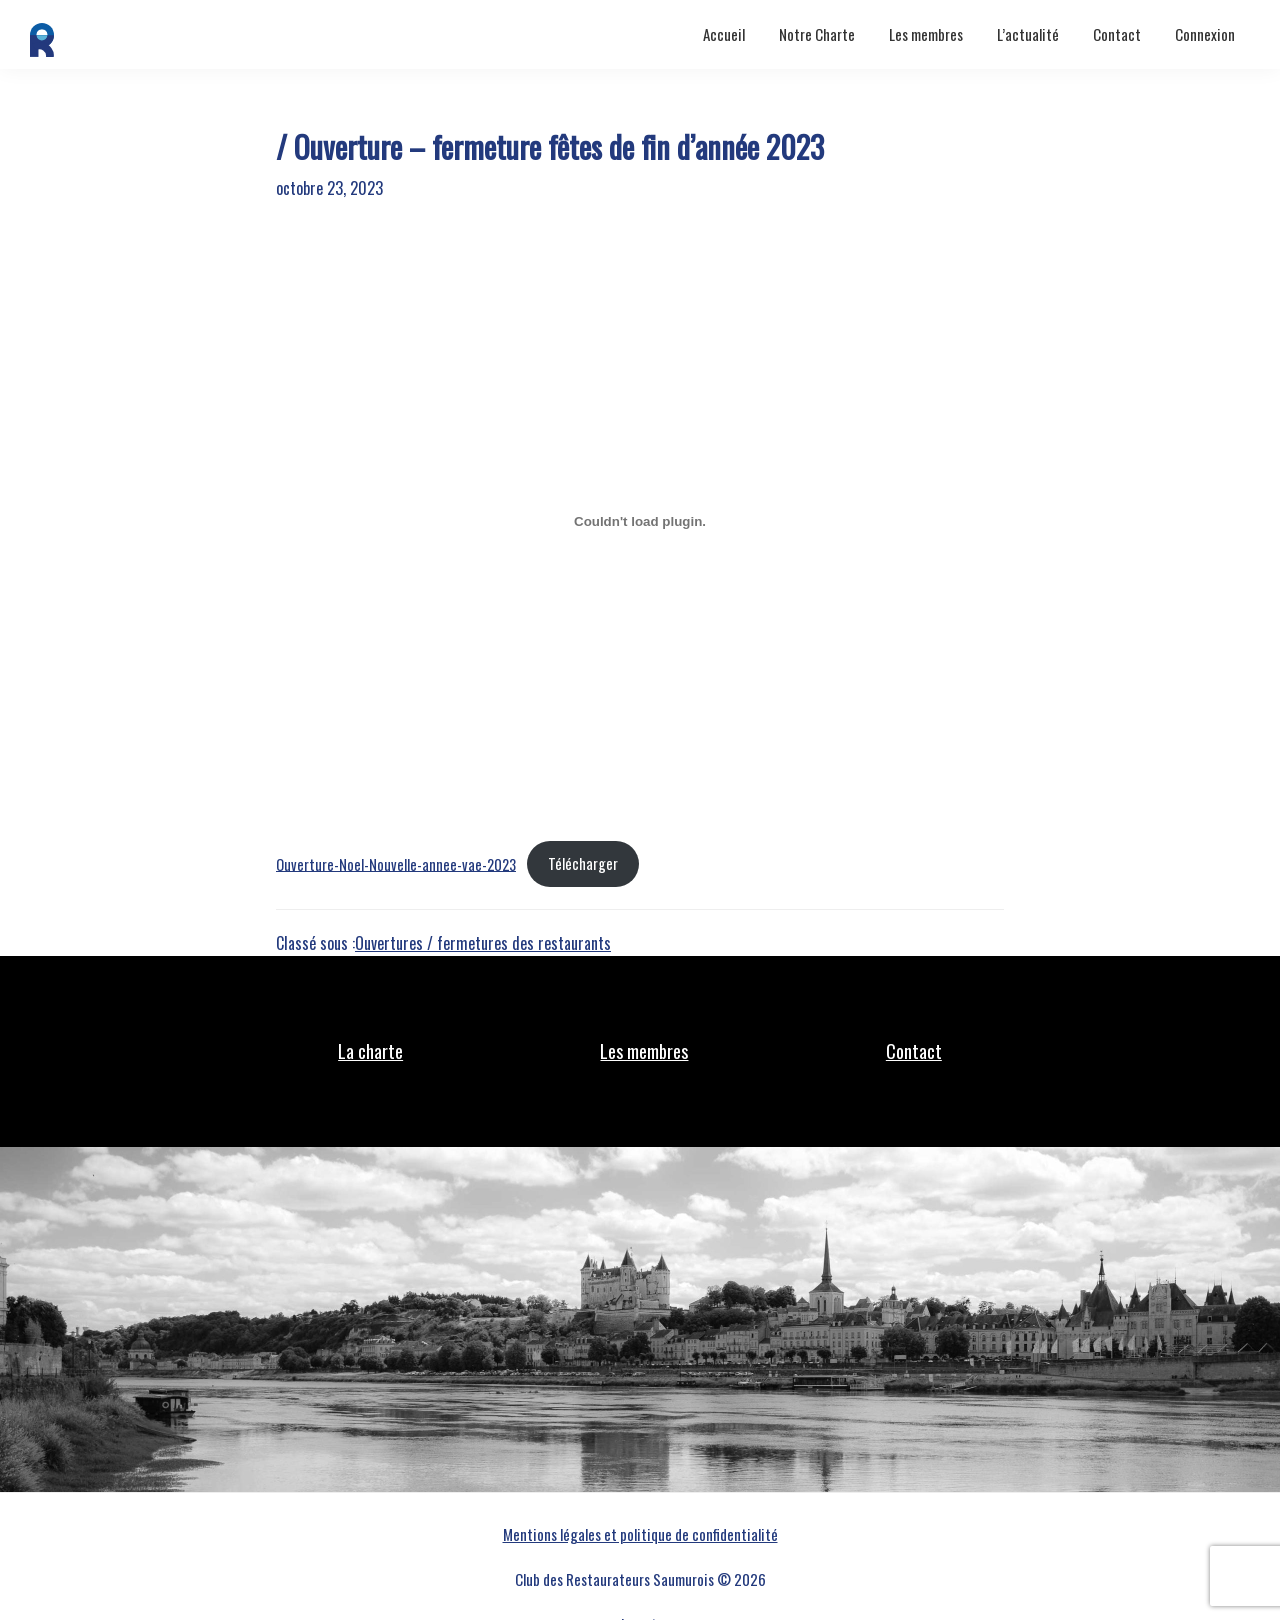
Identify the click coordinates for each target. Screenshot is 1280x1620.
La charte (370, 1051)
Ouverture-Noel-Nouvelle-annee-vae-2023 (396, 863)
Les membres (644, 1051)
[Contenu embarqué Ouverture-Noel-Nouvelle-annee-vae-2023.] (640, 521)
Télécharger (583, 863)
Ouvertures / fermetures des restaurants (483, 943)
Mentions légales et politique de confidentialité (640, 1534)
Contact (914, 1051)
